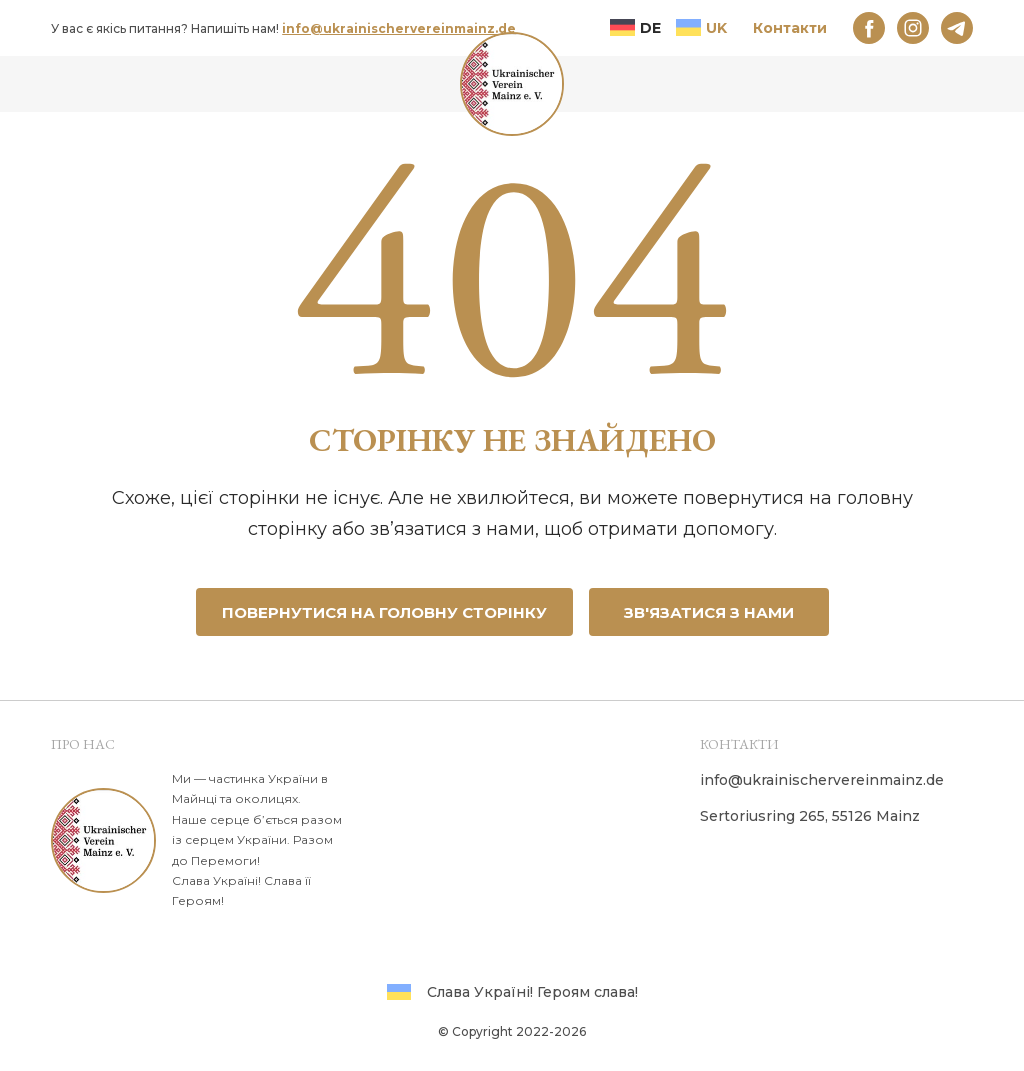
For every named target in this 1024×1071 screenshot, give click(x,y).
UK (701, 28)
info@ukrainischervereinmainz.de (399, 28)
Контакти (790, 28)
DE (635, 28)
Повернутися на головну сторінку (384, 612)
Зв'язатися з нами (709, 612)
